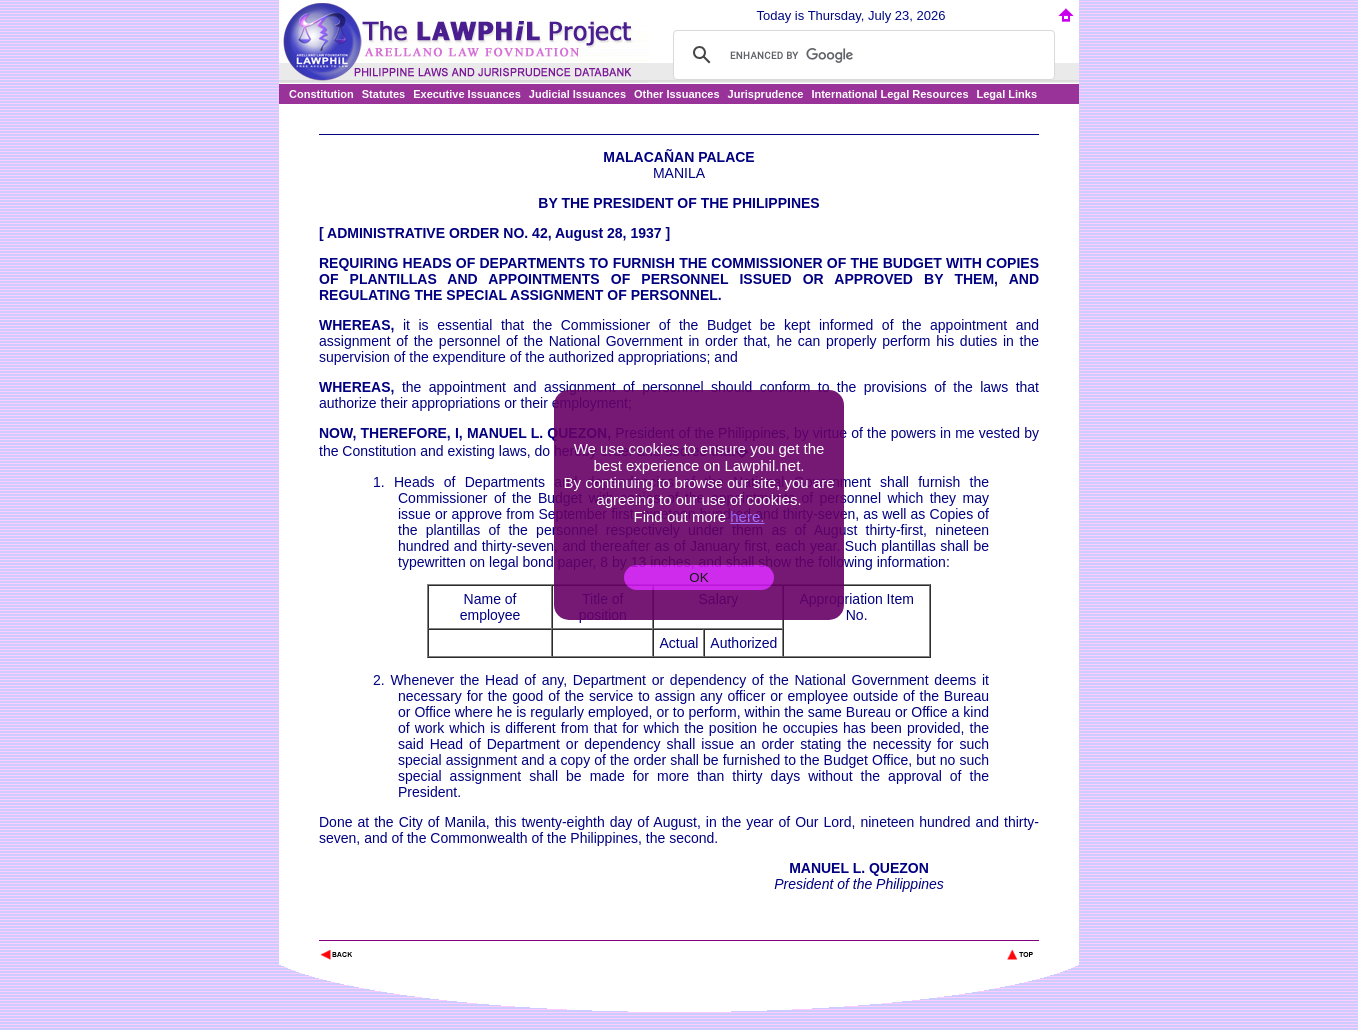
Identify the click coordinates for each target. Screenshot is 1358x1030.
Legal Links (1007, 94)
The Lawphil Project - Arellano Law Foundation (422, 927)
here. (747, 516)
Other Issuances (677, 94)
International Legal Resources (889, 94)
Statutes (383, 94)
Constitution (321, 94)
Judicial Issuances (577, 94)
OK (698, 577)
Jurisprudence (766, 94)
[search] (861, 55)
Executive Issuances (467, 94)
